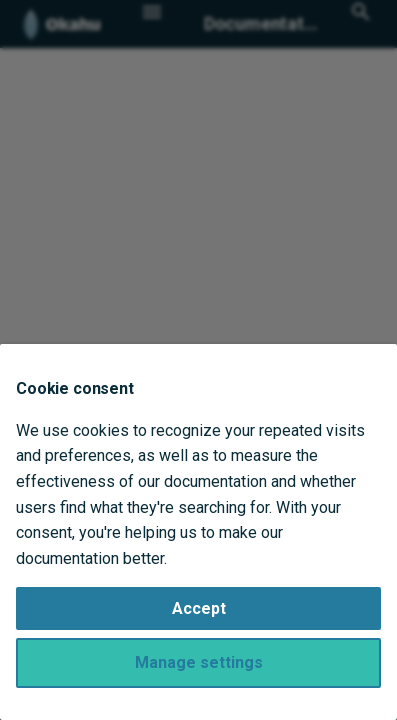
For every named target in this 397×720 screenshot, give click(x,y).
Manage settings (199, 662)
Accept (199, 608)
